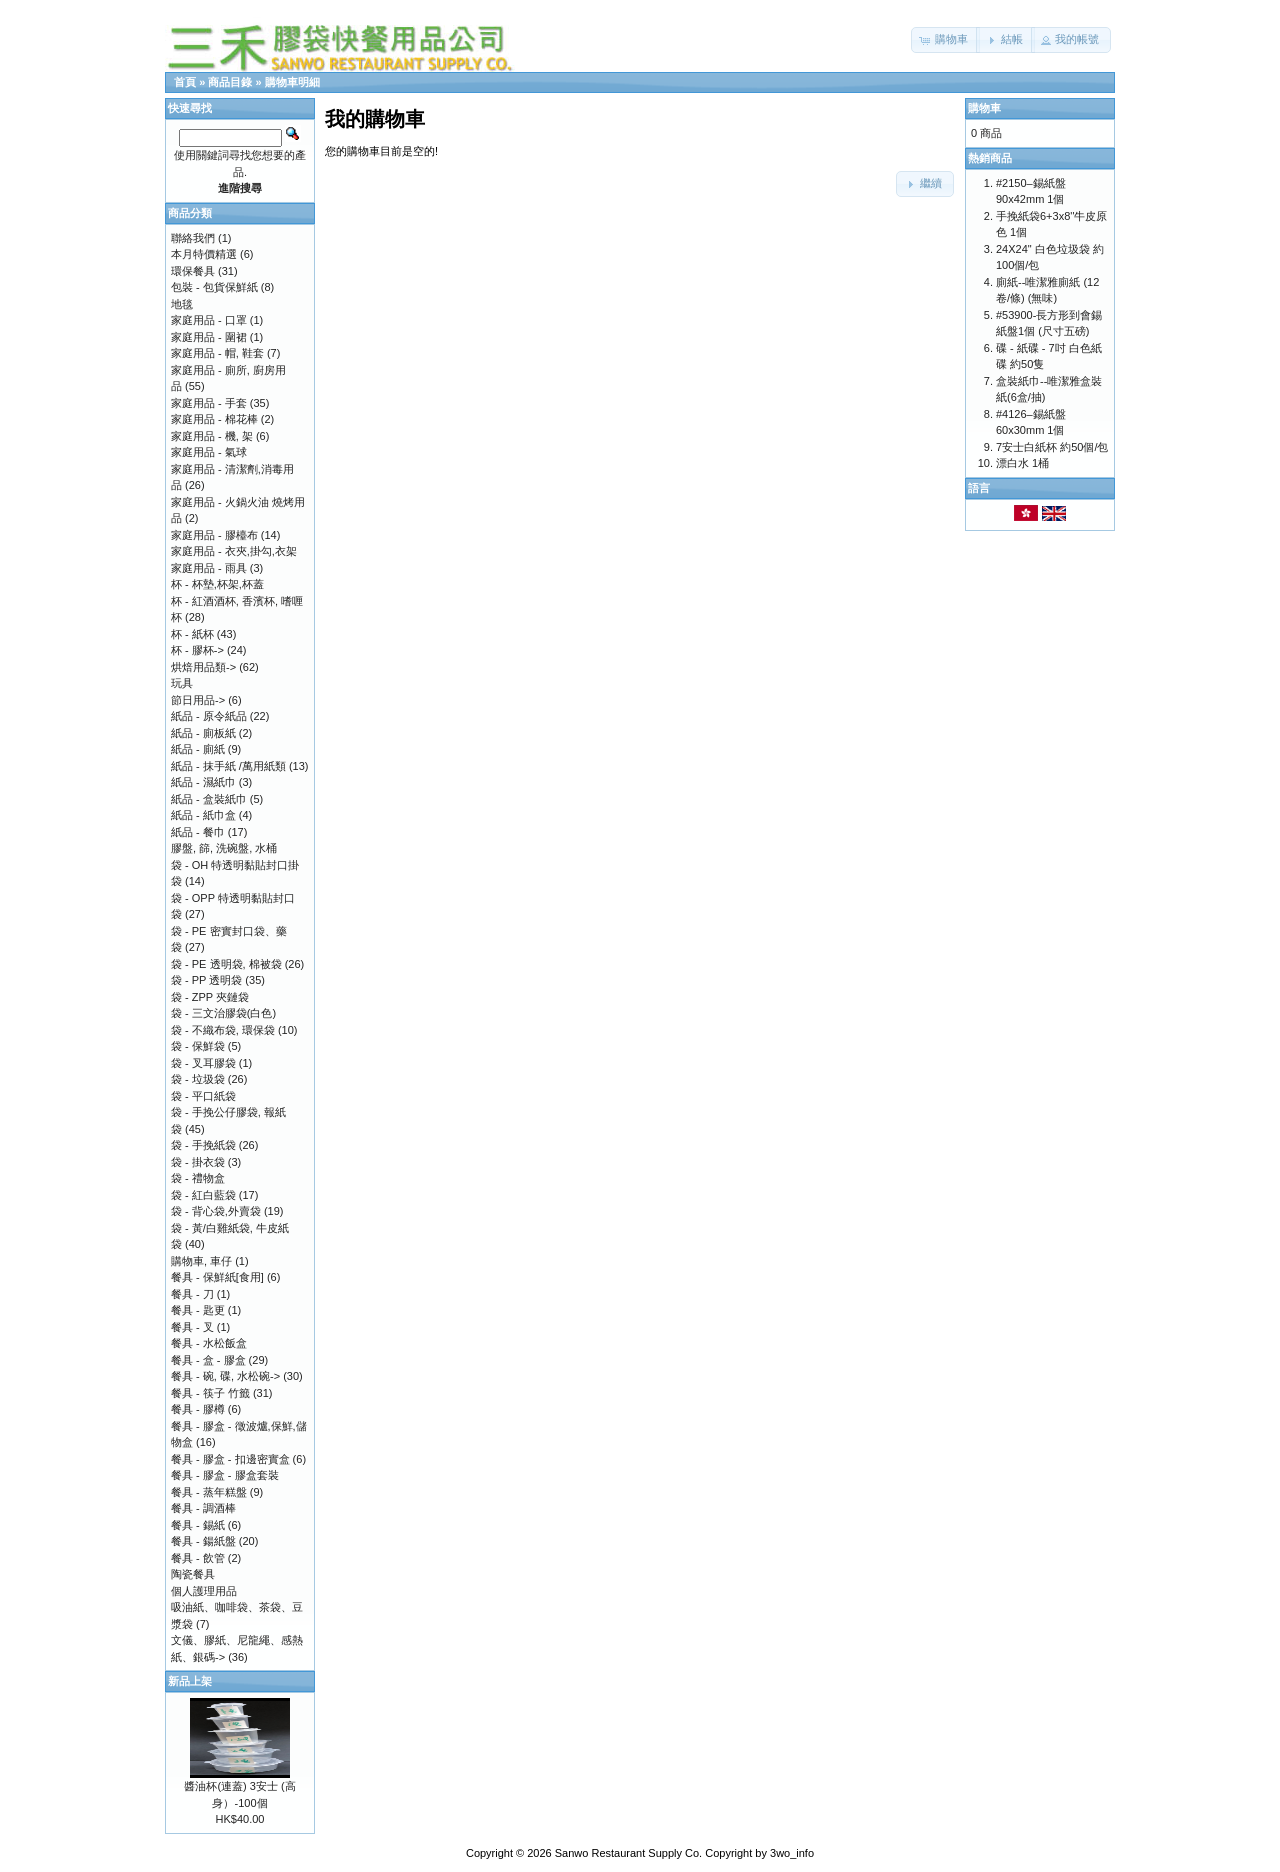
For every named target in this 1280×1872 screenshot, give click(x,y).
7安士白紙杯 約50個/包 (1052, 447)
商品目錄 (230, 82)
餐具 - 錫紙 (198, 1525)
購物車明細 (292, 82)
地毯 (182, 304)
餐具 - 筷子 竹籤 (210, 1393)
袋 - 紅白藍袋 (203, 1195)
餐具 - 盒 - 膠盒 (208, 1360)
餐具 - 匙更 (198, 1310)
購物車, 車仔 (201, 1261)
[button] (945, 40)
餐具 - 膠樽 (198, 1409)
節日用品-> (198, 700)
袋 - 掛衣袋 (198, 1162)
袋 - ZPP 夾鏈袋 (210, 997)
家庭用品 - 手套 (209, 403)
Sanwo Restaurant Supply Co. (628, 1853)
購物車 (984, 108)
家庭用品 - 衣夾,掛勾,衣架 (234, 551)
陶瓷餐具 (193, 1574)
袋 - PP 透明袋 (206, 980)
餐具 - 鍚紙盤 (203, 1541)
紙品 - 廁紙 (198, 749)
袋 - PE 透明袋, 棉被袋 (226, 964)
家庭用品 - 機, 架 (212, 436)
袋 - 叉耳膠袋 (203, 1063)
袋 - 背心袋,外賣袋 (216, 1211)
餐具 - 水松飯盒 (209, 1343)
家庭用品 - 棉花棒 (214, 419)
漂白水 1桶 (1022, 463)
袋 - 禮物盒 (198, 1178)
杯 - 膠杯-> (197, 650)
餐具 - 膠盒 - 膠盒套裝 (225, 1475)
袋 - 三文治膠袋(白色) (223, 1013)
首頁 (185, 82)
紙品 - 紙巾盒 (203, 815)
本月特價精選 (204, 254)
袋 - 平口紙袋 (203, 1096)
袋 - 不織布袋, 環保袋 (223, 1030)
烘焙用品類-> (203, 667)
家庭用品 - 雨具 (209, 568)
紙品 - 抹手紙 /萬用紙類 (228, 766)
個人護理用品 (204, 1591)
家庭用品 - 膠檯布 (214, 535)
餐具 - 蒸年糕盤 (209, 1492)
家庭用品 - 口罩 (209, 320)
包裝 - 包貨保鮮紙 (214, 287)
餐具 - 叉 (192, 1327)
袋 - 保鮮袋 (198, 1046)
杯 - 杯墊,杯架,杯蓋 (217, 584)
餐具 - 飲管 (198, 1558)
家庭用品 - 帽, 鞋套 (217, 353)
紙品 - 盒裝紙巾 (209, 799)
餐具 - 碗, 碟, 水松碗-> (225, 1376)
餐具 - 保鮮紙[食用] (217, 1277)
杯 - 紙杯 (192, 634)
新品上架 (190, 1681)
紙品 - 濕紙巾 (203, 782)
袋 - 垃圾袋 (198, 1079)
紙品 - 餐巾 (198, 832)
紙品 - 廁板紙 (203, 733)
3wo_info (792, 1853)
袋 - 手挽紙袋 (203, 1145)
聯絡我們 (193, 238)
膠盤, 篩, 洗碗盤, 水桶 (224, 848)
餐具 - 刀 (192, 1294)
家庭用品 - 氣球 (209, 452)
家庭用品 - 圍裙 (209, 337)
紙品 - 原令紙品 (209, 716)
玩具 (182, 683)
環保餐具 (193, 271)
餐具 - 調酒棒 (203, 1508)
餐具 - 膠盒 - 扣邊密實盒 (230, 1459)
